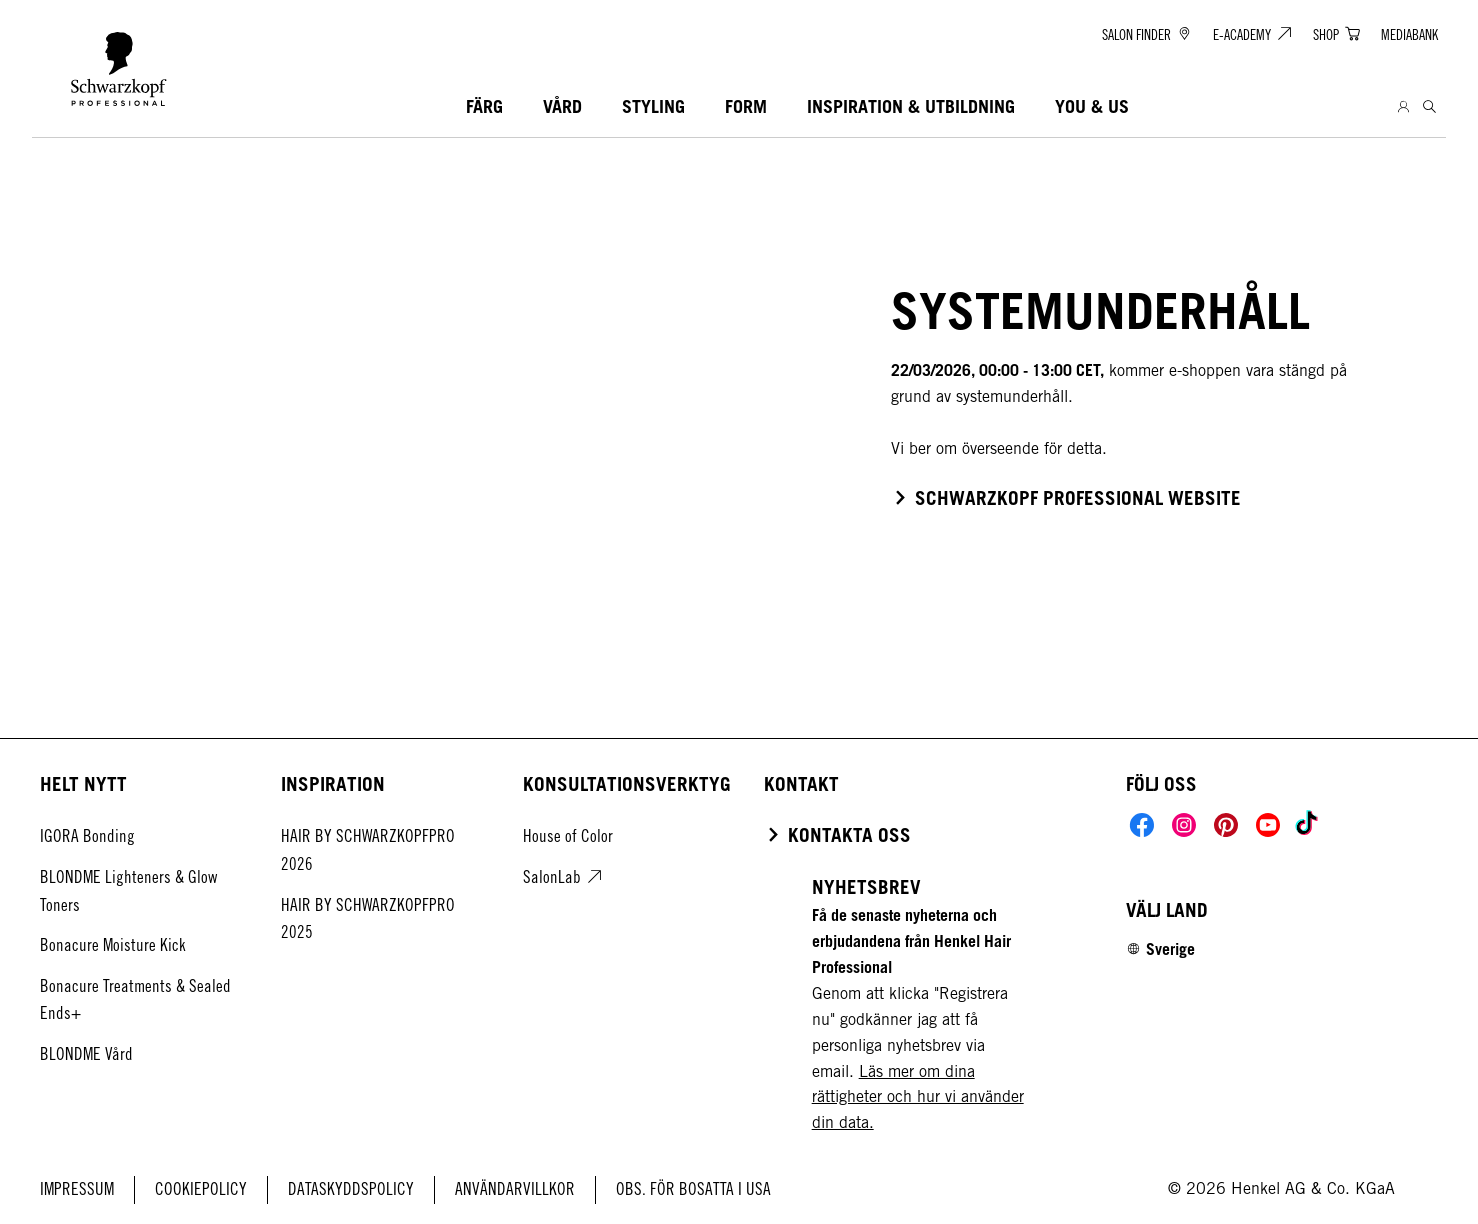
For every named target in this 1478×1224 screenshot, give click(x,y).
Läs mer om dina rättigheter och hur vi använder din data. (918, 1097)
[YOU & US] (1092, 107)
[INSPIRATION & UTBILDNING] (911, 107)
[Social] (1142, 825)
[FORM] (746, 107)
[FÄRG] (484, 107)
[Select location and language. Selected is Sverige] (1160, 949)
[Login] (1403, 107)
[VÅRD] (562, 107)
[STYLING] (653, 107)
